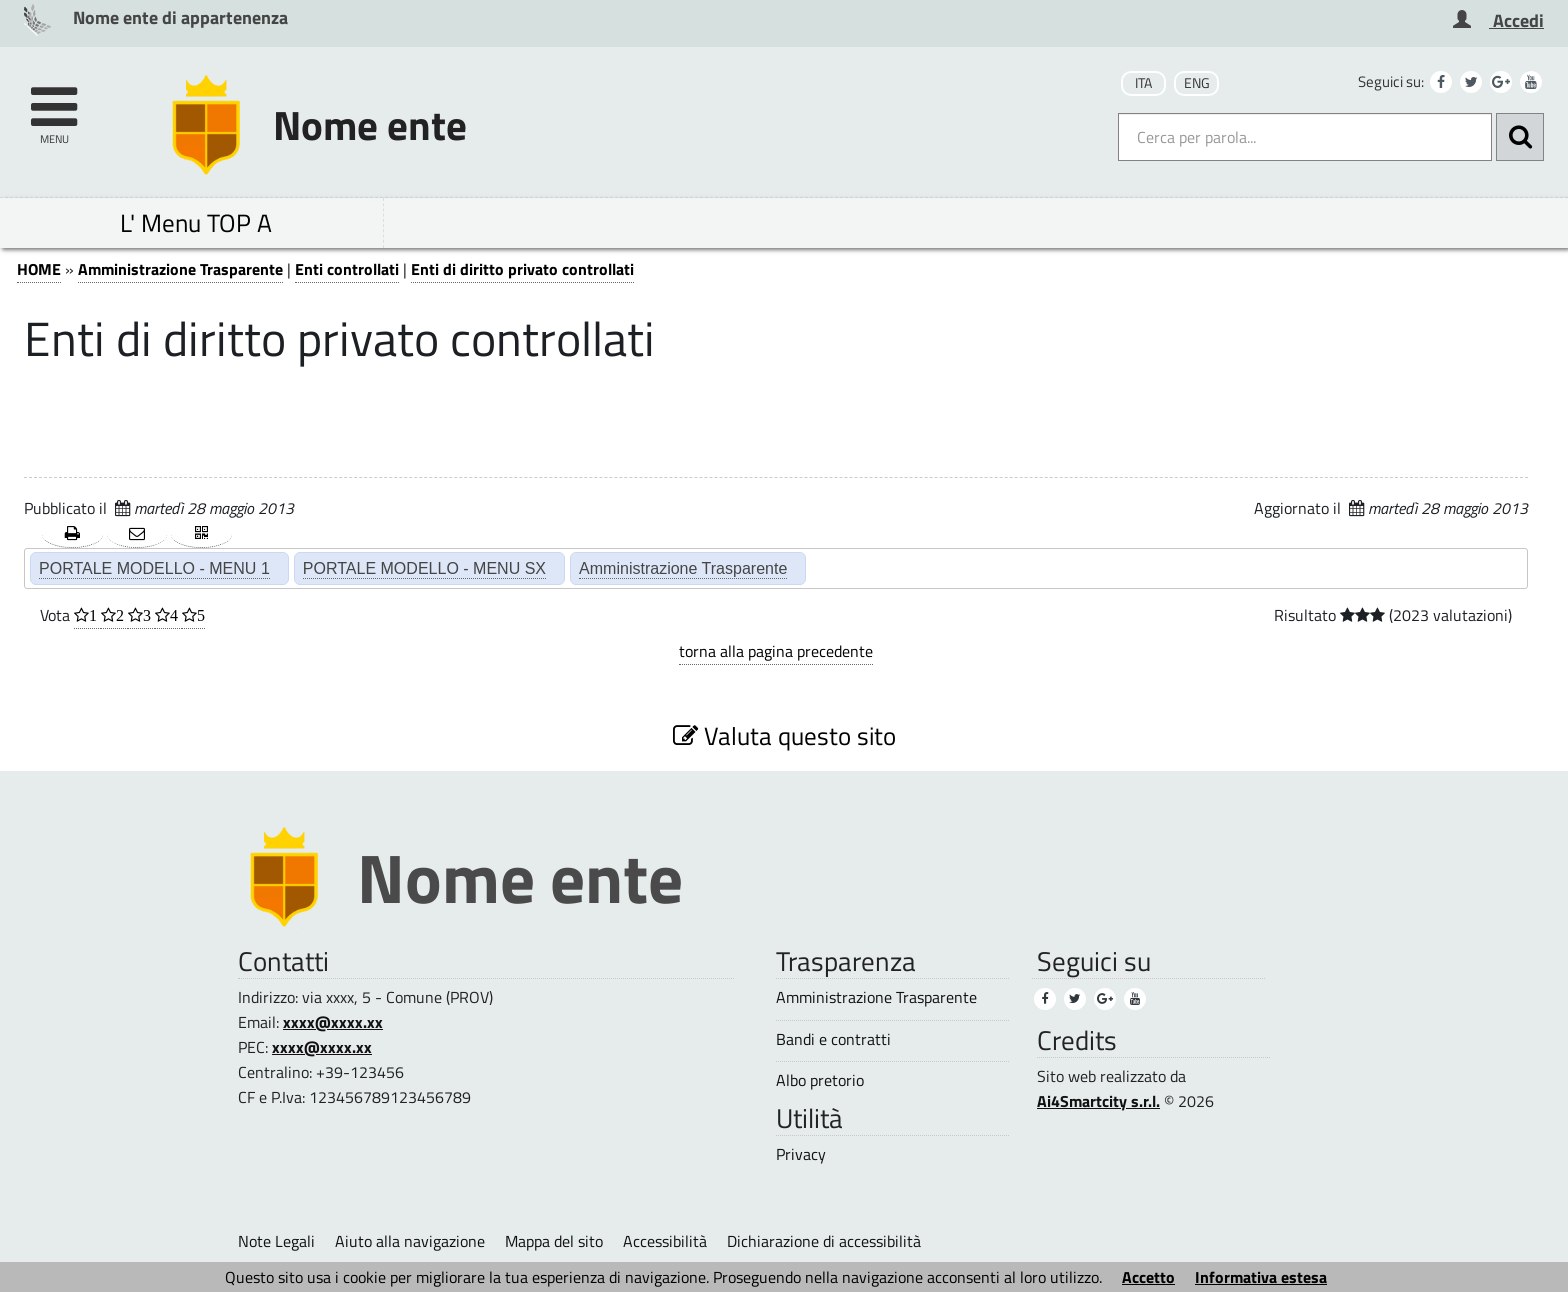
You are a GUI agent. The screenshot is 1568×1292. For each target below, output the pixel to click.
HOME (39, 269)
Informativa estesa (1261, 1277)
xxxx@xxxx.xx (333, 1022)
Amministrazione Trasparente (180, 269)
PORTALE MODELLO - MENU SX (424, 568)
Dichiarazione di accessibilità (824, 1241)
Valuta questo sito (784, 735)
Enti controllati (347, 269)
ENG (1197, 83)
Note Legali (276, 1241)
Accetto (1148, 1277)
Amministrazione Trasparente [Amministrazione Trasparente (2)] (683, 568)
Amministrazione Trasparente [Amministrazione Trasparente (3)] (876, 997)
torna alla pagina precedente (776, 651)
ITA (1143, 83)
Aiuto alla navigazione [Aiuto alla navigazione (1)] (410, 1241)
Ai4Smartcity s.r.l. (1098, 1101)
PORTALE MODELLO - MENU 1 (154, 568)
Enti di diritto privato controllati (522, 269)
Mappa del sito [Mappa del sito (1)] (554, 1241)
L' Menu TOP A (196, 222)
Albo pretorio (820, 1080)
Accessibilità (665, 1241)
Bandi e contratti (833, 1039)
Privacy (801, 1154)
